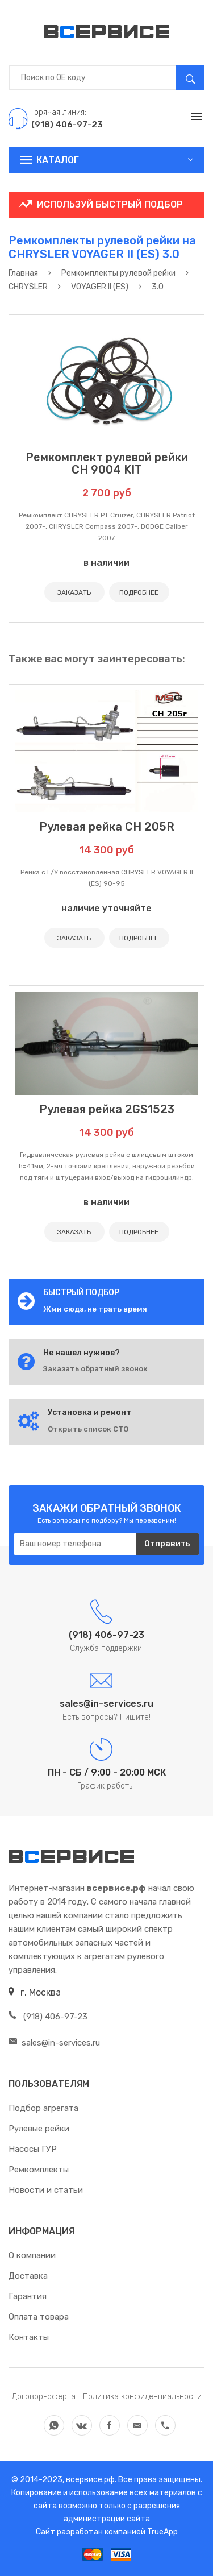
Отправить (167, 1544)
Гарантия (28, 2296)
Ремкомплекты (39, 2169)
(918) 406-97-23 (48, 2016)
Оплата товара (39, 2317)
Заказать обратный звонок (95, 1368)
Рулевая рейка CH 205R (106, 826)
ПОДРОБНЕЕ (138, 592)
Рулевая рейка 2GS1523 (106, 1109)
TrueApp (162, 2532)
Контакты (29, 2337)
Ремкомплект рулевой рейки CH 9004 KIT (107, 463)
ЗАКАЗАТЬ (74, 592)
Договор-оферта (44, 2396)
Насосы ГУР (33, 2149)
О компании (32, 2255)
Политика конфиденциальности (142, 2396)
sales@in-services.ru (54, 2043)
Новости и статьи (46, 2190)
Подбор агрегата (43, 2108)
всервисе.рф (89, 2479)
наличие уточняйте (106, 908)
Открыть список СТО (88, 1429)
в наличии (106, 562)
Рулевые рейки (39, 2128)
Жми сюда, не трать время (95, 1309)
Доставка (28, 2276)
